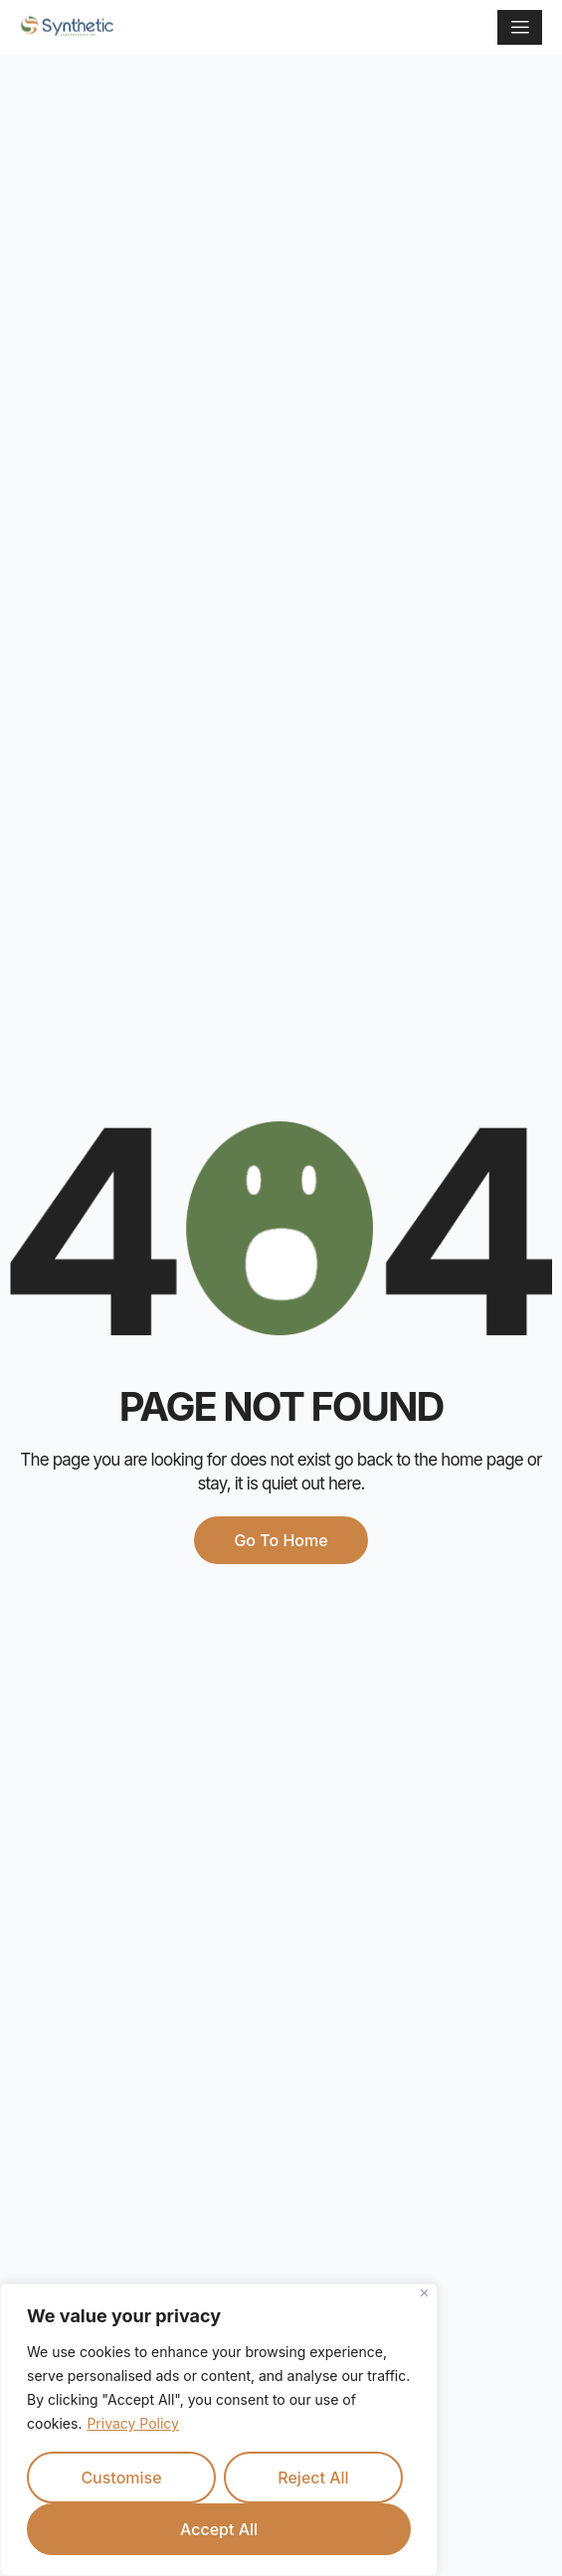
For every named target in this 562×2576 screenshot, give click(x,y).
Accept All (219, 2529)
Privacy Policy (133, 2423)
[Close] (424, 2292)
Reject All (313, 2477)
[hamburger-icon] (519, 27)
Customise (121, 2477)
